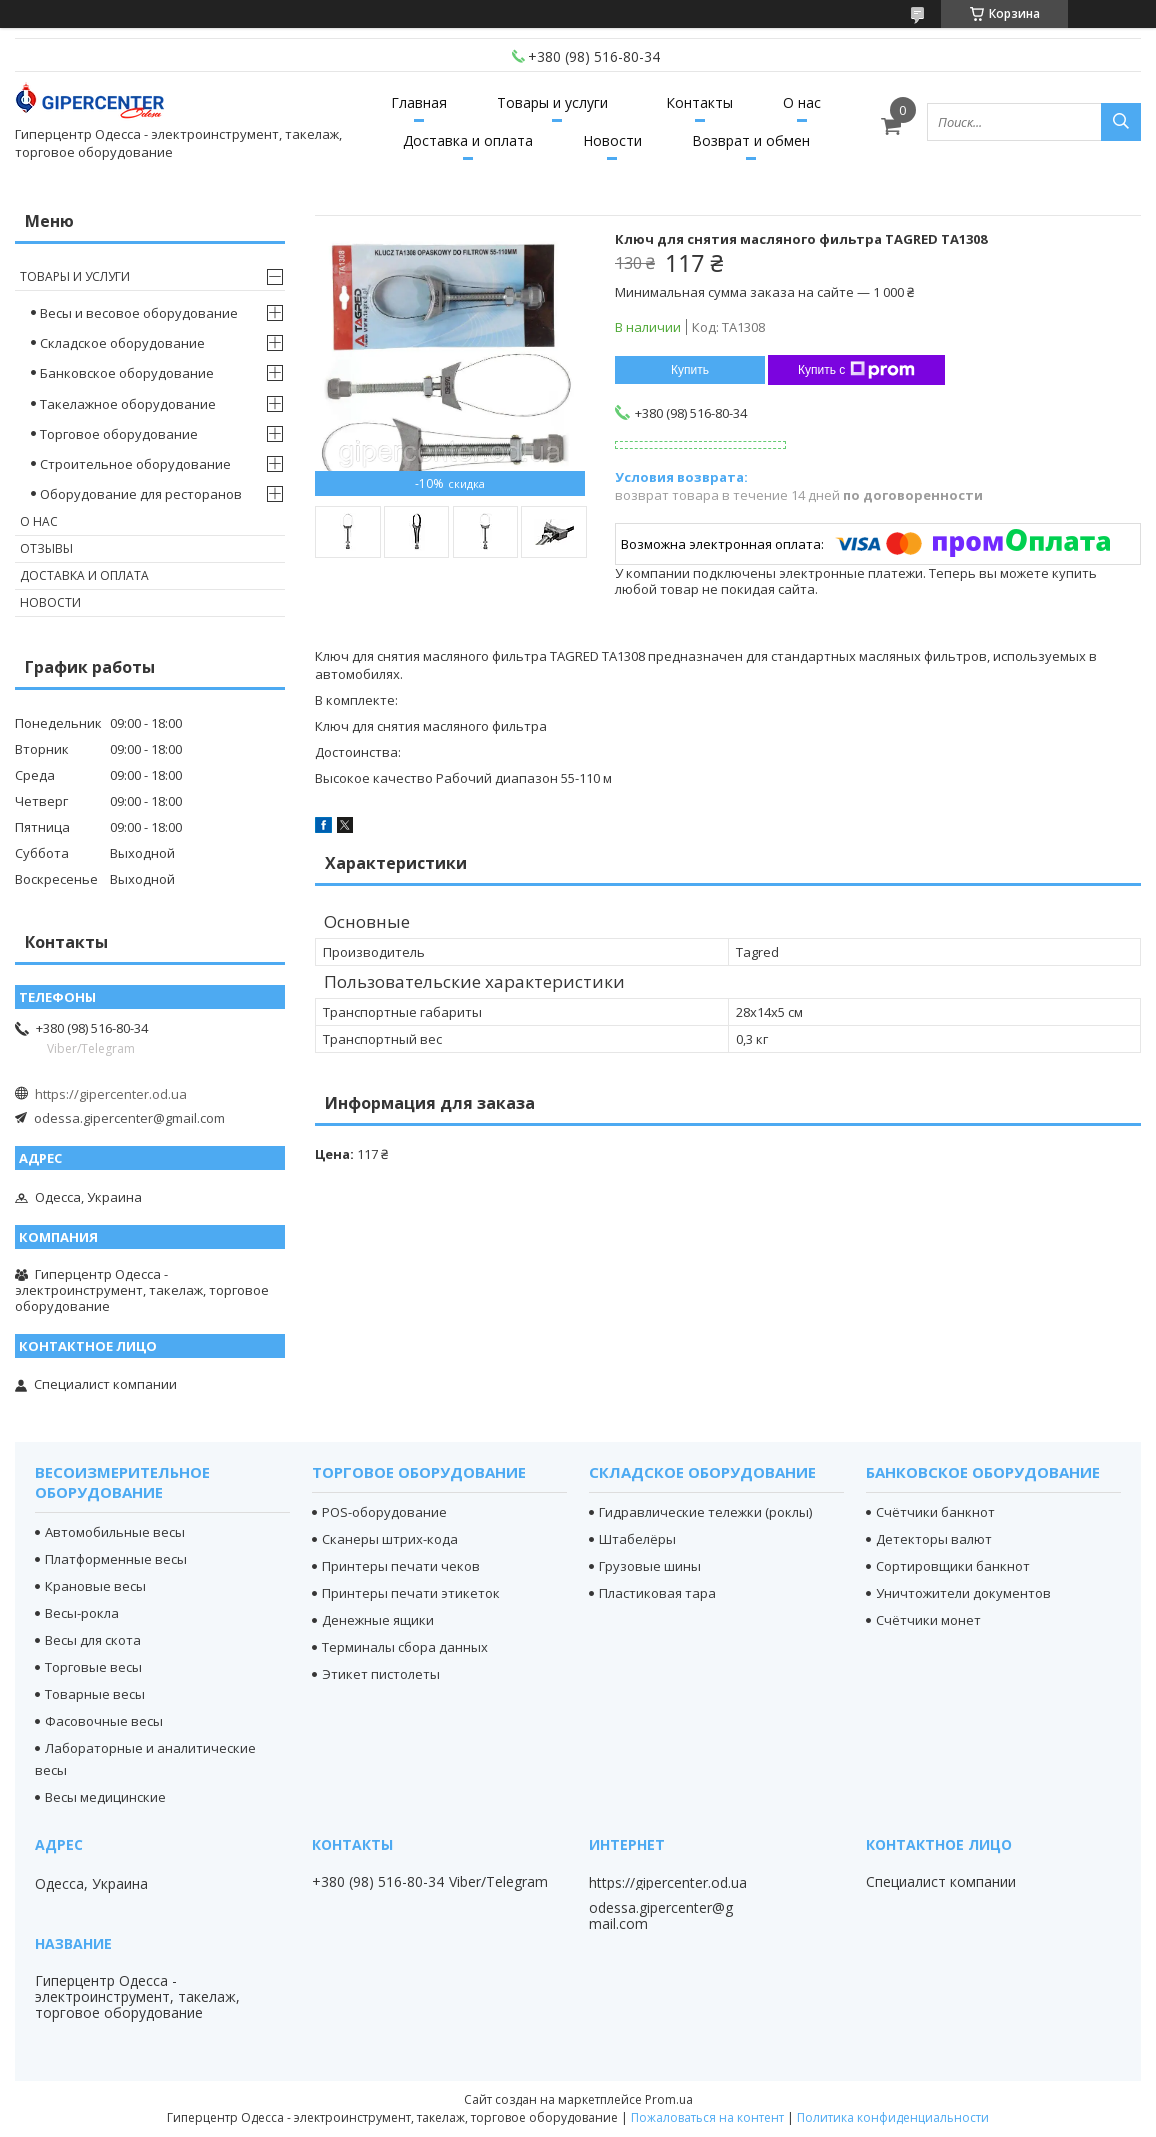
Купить (690, 370)
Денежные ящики (378, 1620)
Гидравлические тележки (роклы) (705, 1512)
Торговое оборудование (119, 434)
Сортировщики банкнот (953, 1566)
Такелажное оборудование (128, 404)
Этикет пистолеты (381, 1674)
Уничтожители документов (963, 1593)
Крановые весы (95, 1586)
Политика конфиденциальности (893, 2117)
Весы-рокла (82, 1613)
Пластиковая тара (657, 1593)
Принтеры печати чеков (401, 1566)
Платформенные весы (116, 1559)
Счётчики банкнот (935, 1512)
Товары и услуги (552, 102)
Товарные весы (95, 1694)
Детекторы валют (934, 1539)
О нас (802, 102)
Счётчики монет (928, 1620)
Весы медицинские (105, 1797)
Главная (419, 102)
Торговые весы (93, 1667)
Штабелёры (637, 1539)
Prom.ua (669, 2099)
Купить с (856, 370)
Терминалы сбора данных (405, 1647)
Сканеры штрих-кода (390, 1539)
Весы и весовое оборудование (139, 313)
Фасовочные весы (104, 1721)
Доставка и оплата (468, 140)
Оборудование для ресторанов (141, 494)
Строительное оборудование (135, 464)
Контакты (699, 102)
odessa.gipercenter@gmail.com (129, 1118)
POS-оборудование (384, 1512)
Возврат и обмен (751, 140)
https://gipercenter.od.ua (111, 1094)
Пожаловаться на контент (707, 2117)
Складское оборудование (122, 343)
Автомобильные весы (115, 1532)
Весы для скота (93, 1640)
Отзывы (46, 548)
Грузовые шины (650, 1566)
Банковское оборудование (127, 373)
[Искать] (1121, 122)
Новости (612, 140)
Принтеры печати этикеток (411, 1593)
